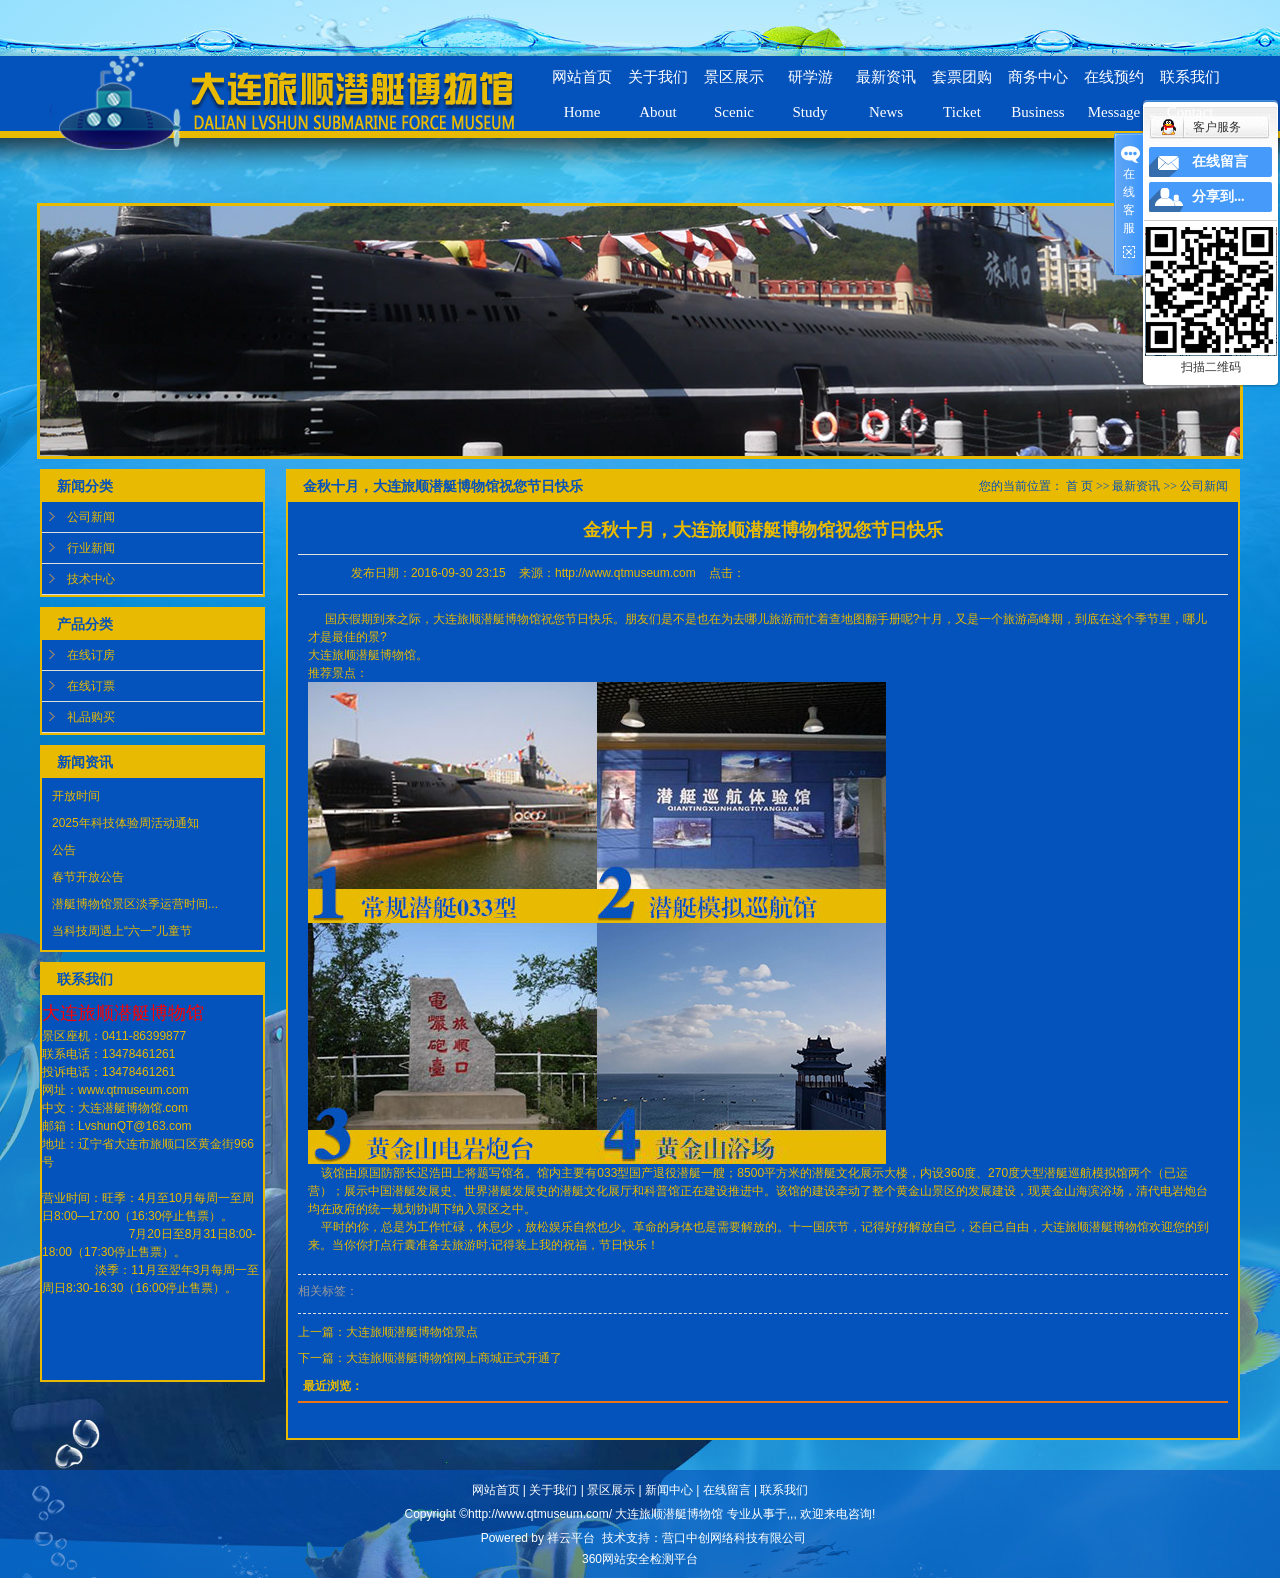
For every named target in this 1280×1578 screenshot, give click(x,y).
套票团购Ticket (962, 86)
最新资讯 (1136, 486)
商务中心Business (1038, 86)
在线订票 (91, 686)
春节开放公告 (88, 877)
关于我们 (553, 1490)
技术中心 (91, 579)
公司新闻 (91, 517)
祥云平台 (571, 1538)
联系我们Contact (1190, 86)
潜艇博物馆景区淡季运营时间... (135, 904)
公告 (64, 850)
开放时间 (76, 796)
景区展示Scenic (734, 86)
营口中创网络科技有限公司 (734, 1538)
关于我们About (658, 86)
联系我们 (784, 1490)
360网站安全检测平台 (640, 1559)
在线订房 (91, 655)
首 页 (1079, 486)
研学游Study (810, 86)
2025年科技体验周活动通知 (125, 823)
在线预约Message (1114, 86)
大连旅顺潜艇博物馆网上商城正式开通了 (454, 1358)
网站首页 (496, 1490)
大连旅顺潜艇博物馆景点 (412, 1332)
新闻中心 (669, 1490)
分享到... (1218, 196)
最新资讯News (886, 86)
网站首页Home (582, 86)
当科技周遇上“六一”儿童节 (122, 931)
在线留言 (727, 1490)
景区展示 (611, 1490)
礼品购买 (91, 717)
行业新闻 (91, 548)
